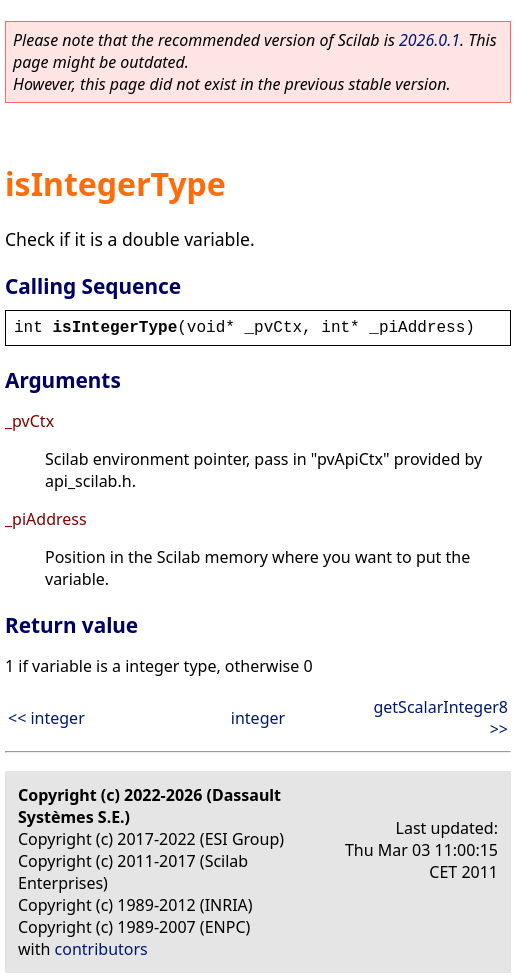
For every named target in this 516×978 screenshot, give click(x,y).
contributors (101, 949)
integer (258, 718)
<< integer (46, 718)
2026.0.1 (429, 40)
